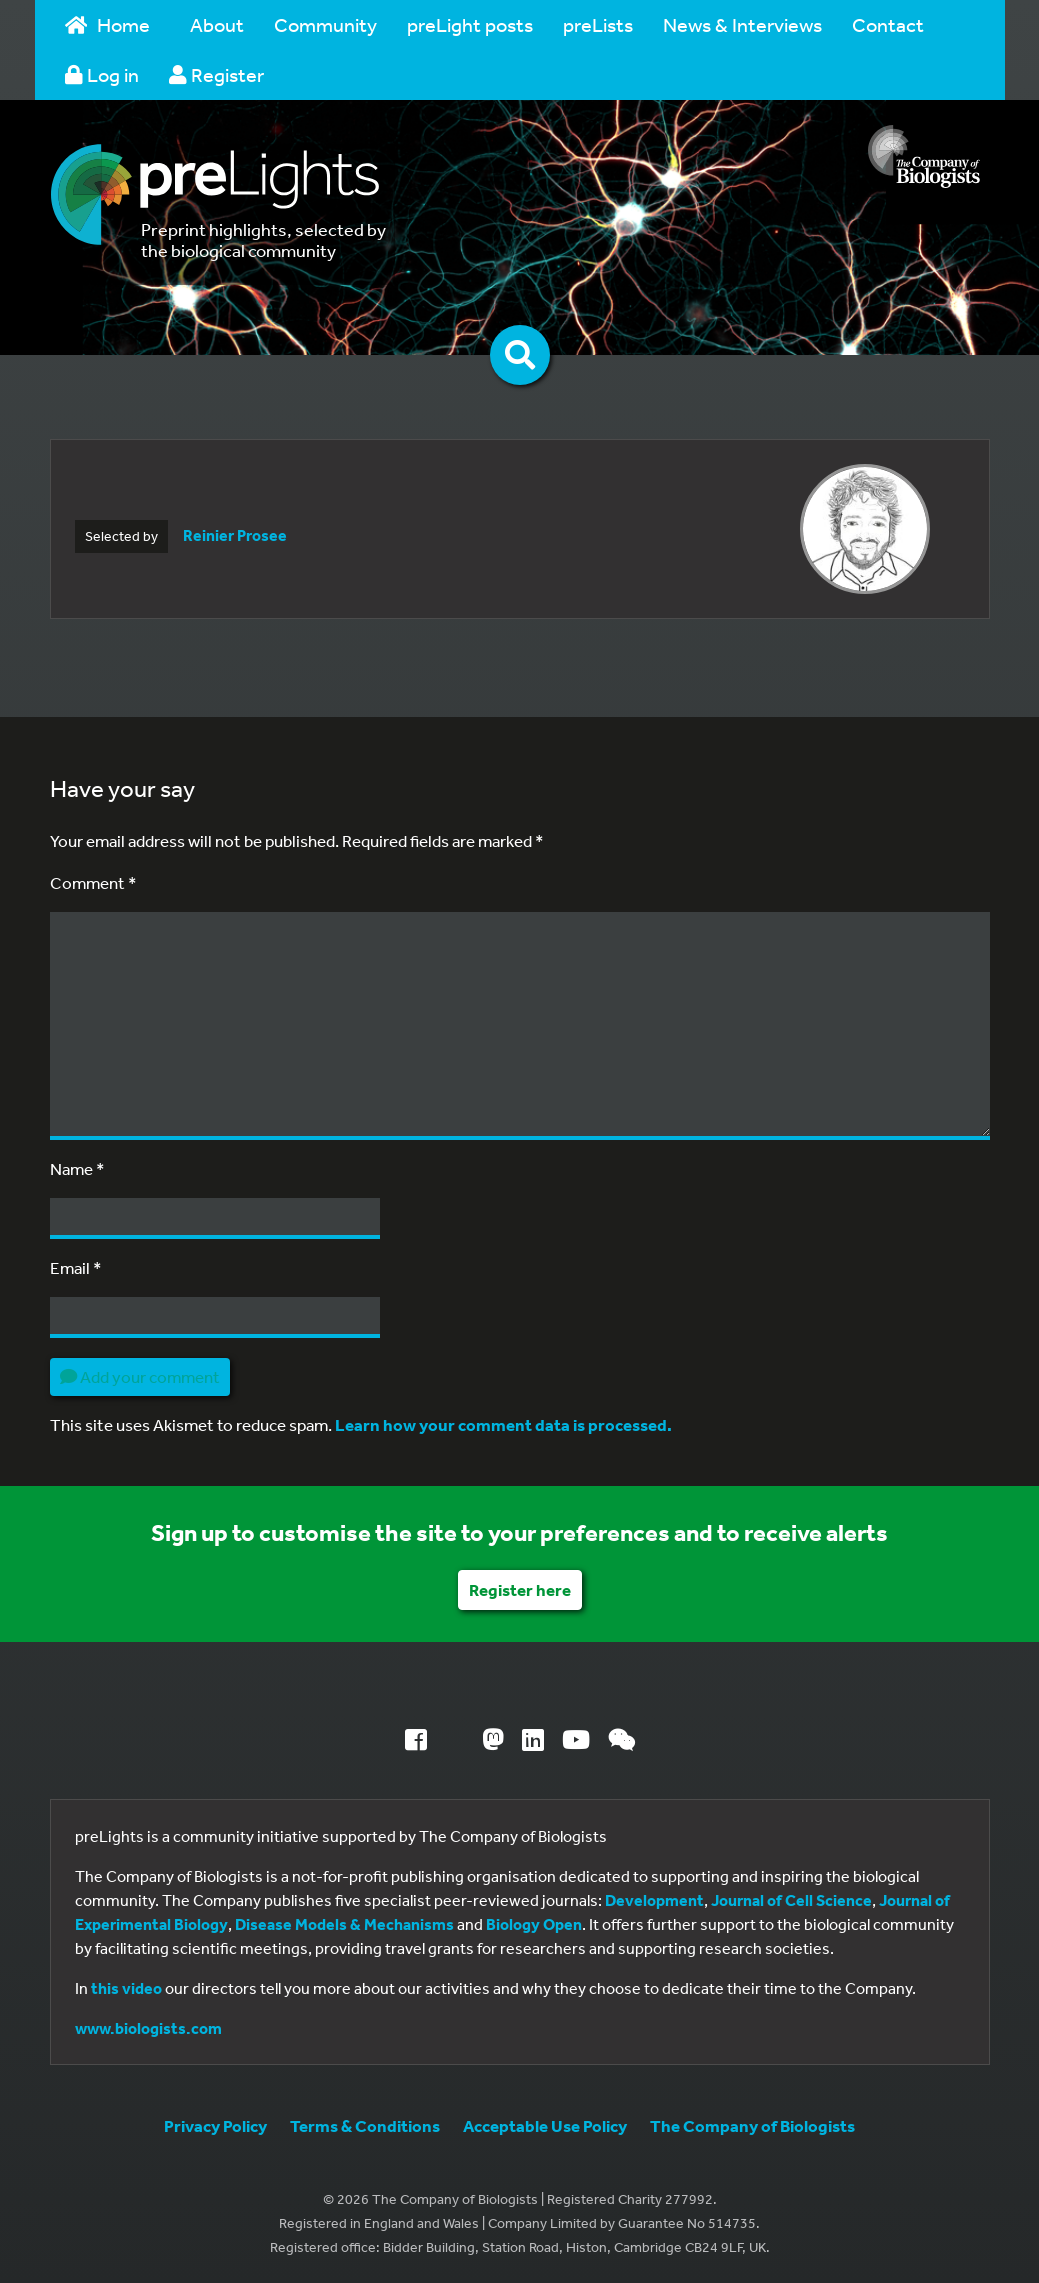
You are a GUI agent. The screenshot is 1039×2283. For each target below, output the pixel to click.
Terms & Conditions (365, 2125)
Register (216, 74)
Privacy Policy (215, 2125)
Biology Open (534, 1924)
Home (108, 24)
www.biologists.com (148, 2028)
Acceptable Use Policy (545, 2125)
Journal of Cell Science (791, 1900)
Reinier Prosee (235, 535)
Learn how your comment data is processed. (503, 1424)
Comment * (93, 882)
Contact (888, 24)
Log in (102, 74)
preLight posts (470, 24)
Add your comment (140, 1376)
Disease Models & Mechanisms (344, 1924)
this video (126, 1988)
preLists (598, 24)
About (217, 24)
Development (654, 1900)
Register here (520, 1589)
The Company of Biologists (752, 2125)
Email (76, 1267)
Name (77, 1168)
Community (325, 24)
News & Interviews (742, 24)
